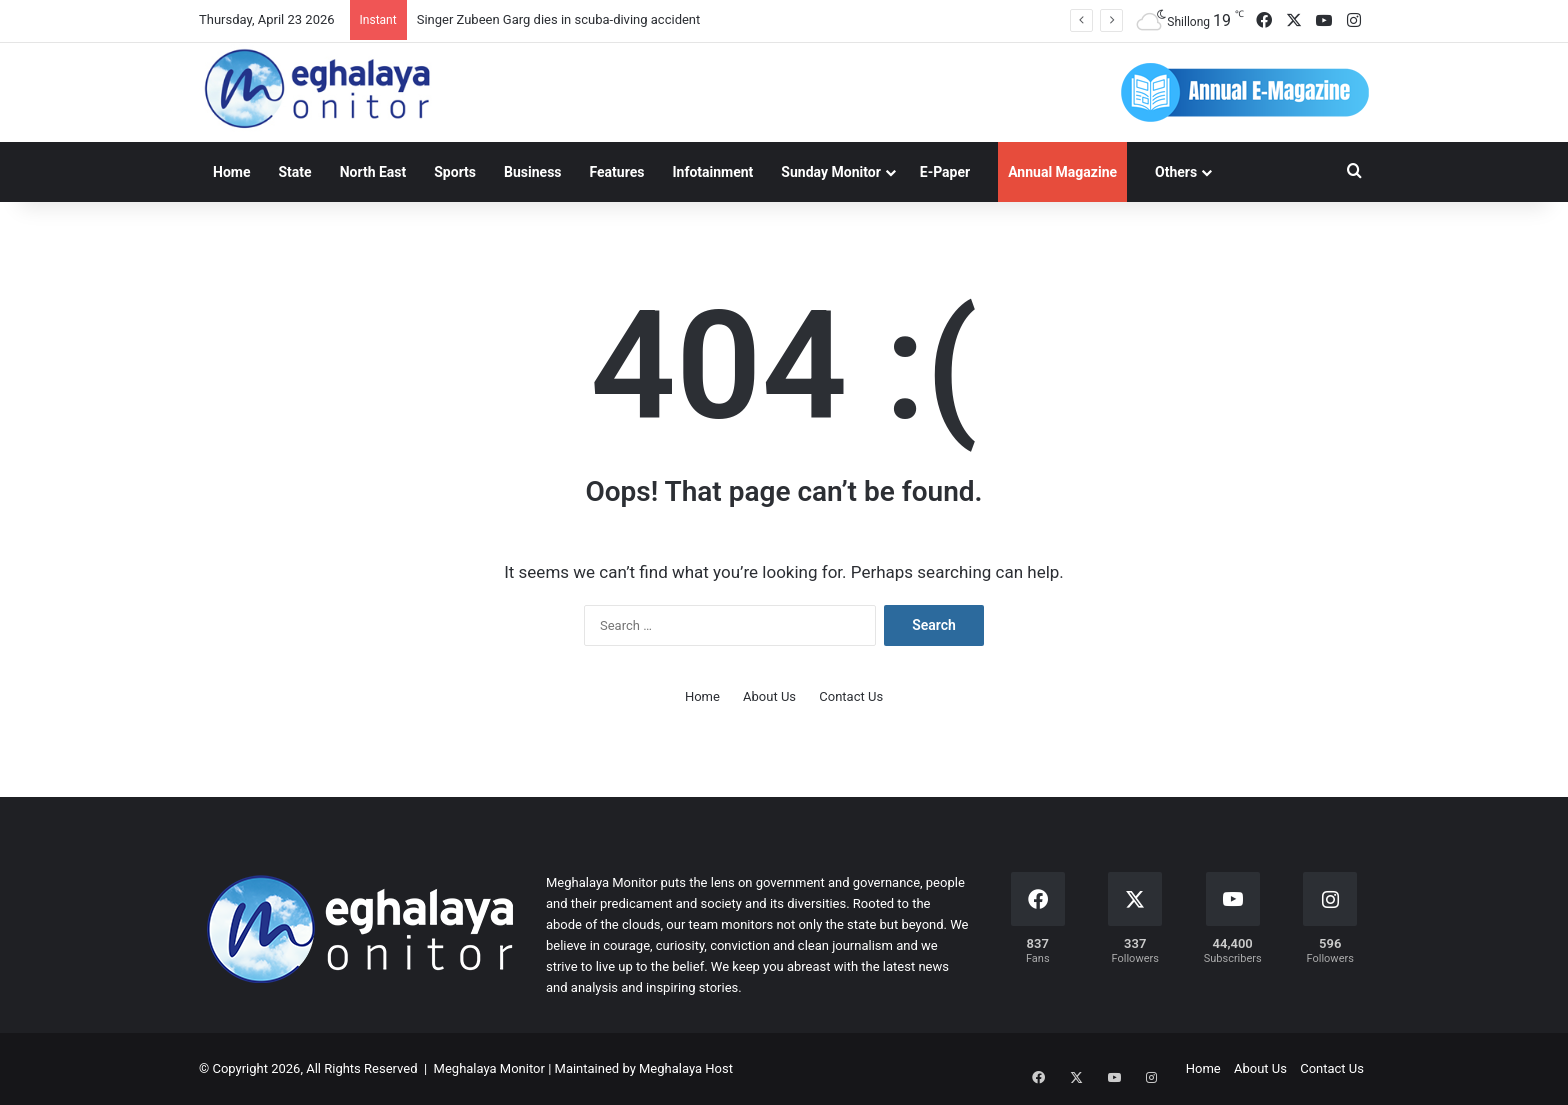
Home (231, 172)
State (294, 172)
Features (617, 172)
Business (532, 172)
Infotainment (712, 172)
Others (1176, 172)
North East (373, 172)
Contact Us (851, 696)
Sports (455, 172)
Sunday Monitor (830, 172)
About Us (769, 696)
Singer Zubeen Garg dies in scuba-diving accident (559, 19)
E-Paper (945, 172)
